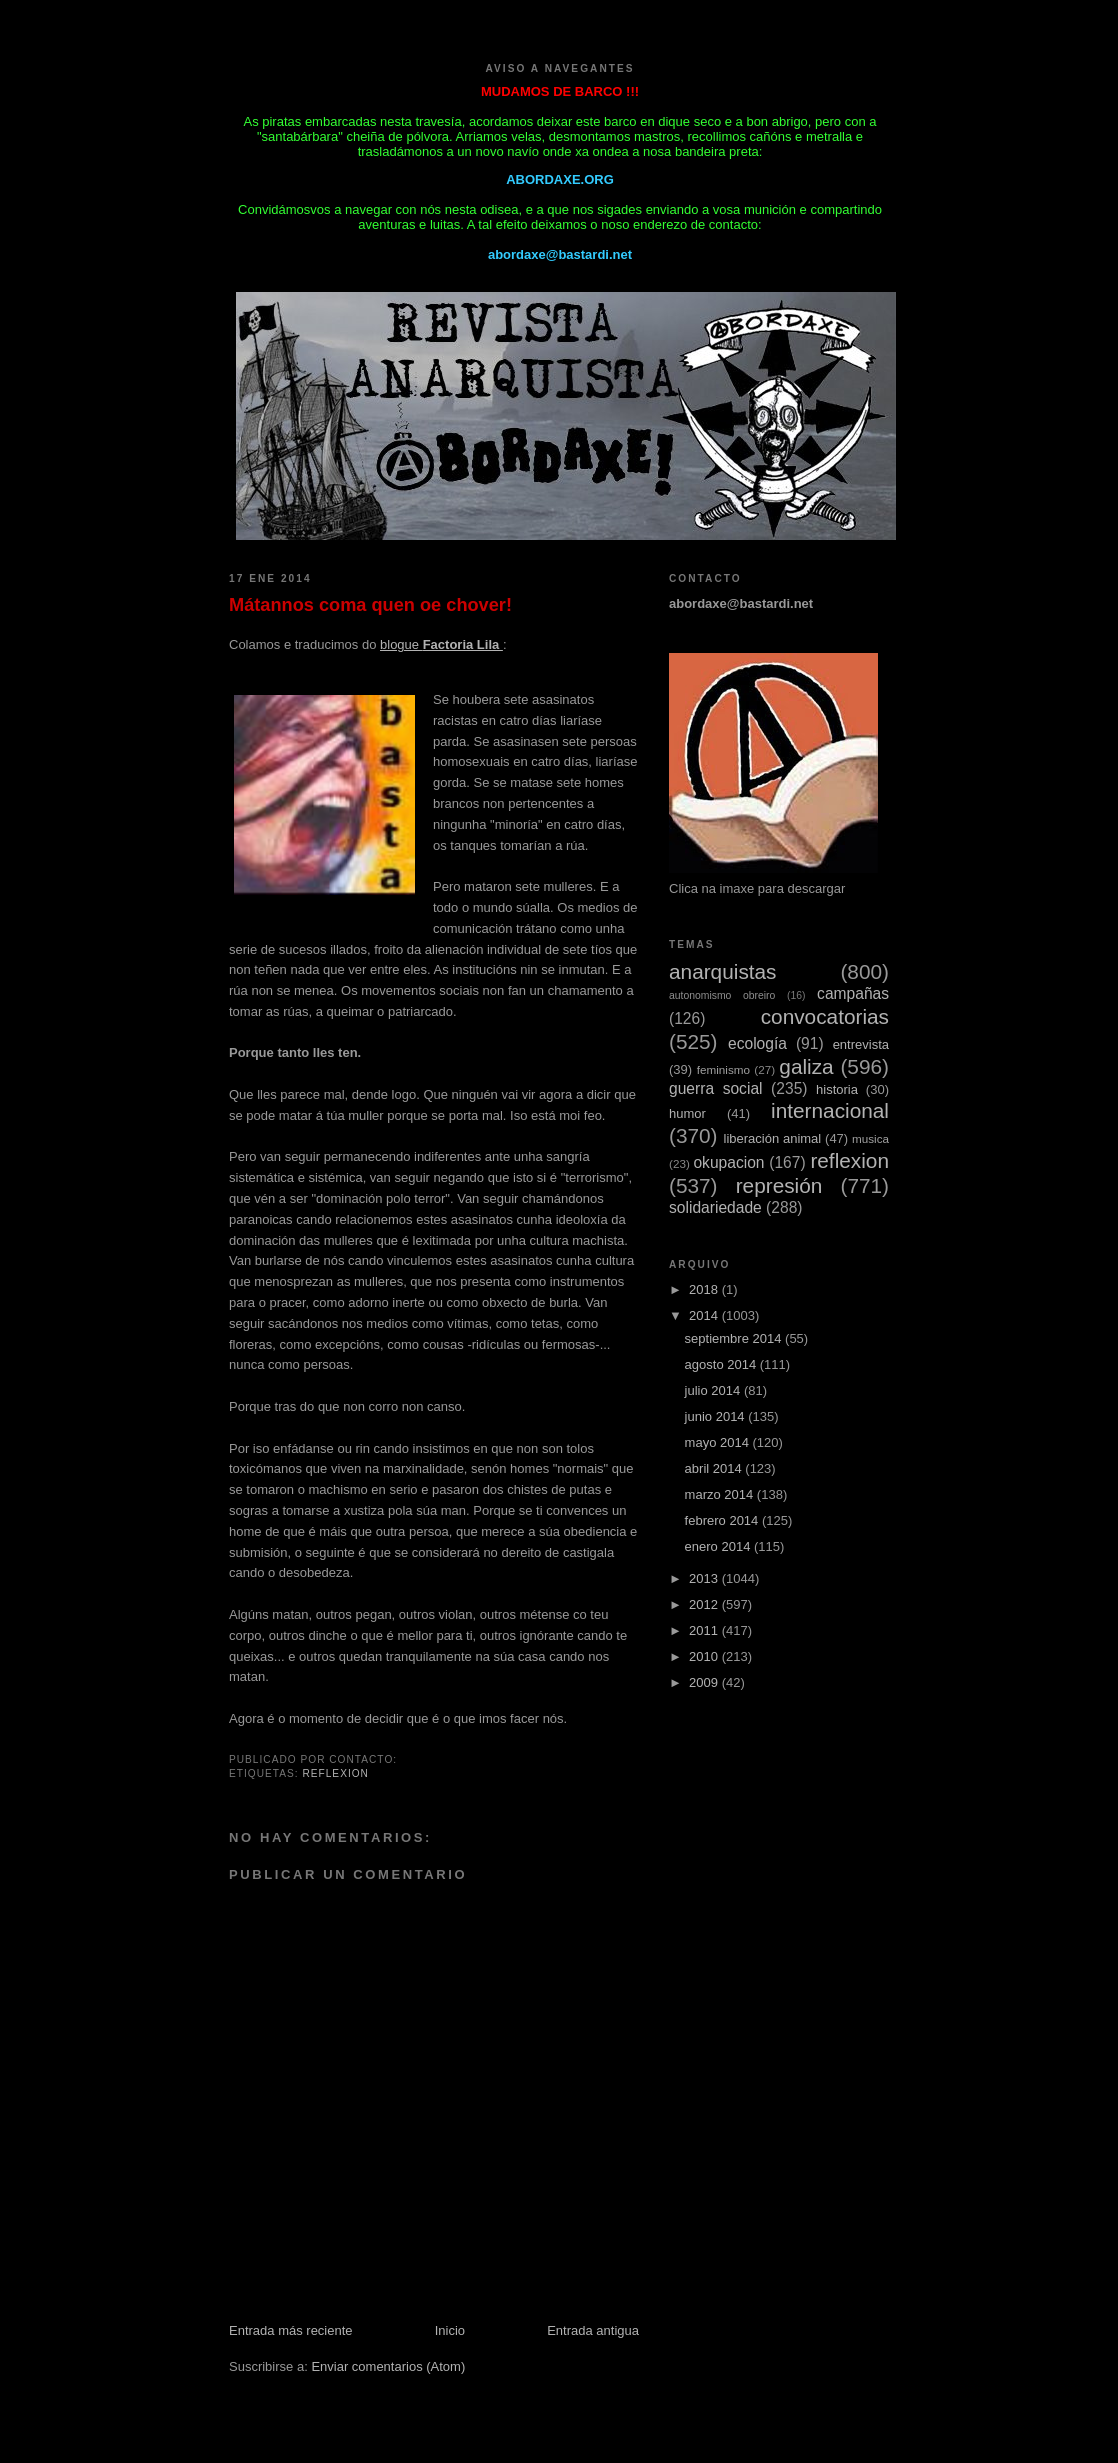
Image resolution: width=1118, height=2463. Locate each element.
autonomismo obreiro (722, 995)
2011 (705, 1630)
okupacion (728, 1162)
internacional (830, 1110)
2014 (705, 1315)
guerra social (716, 1088)
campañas (853, 993)
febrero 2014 (723, 1520)
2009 (705, 1682)
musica (870, 1138)
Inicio (450, 2330)
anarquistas (723, 971)
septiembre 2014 (735, 1338)
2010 (705, 1656)
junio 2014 (717, 1416)
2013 (705, 1578)
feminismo (723, 1069)
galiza (806, 1066)
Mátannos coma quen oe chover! (370, 605)
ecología (757, 1043)
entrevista (861, 1044)
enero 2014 (719, 1546)
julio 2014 (714, 1390)
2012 (705, 1604)
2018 (705, 1289)
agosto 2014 (722, 1364)
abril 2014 (715, 1468)
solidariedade (715, 1207)
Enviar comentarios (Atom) (388, 2366)
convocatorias (825, 1016)
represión (779, 1185)
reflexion (335, 1773)
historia (837, 1089)
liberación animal (773, 1138)
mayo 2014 (719, 1442)
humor (687, 1113)
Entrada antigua (593, 2330)
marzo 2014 (721, 1494)
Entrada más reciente (291, 2330)
